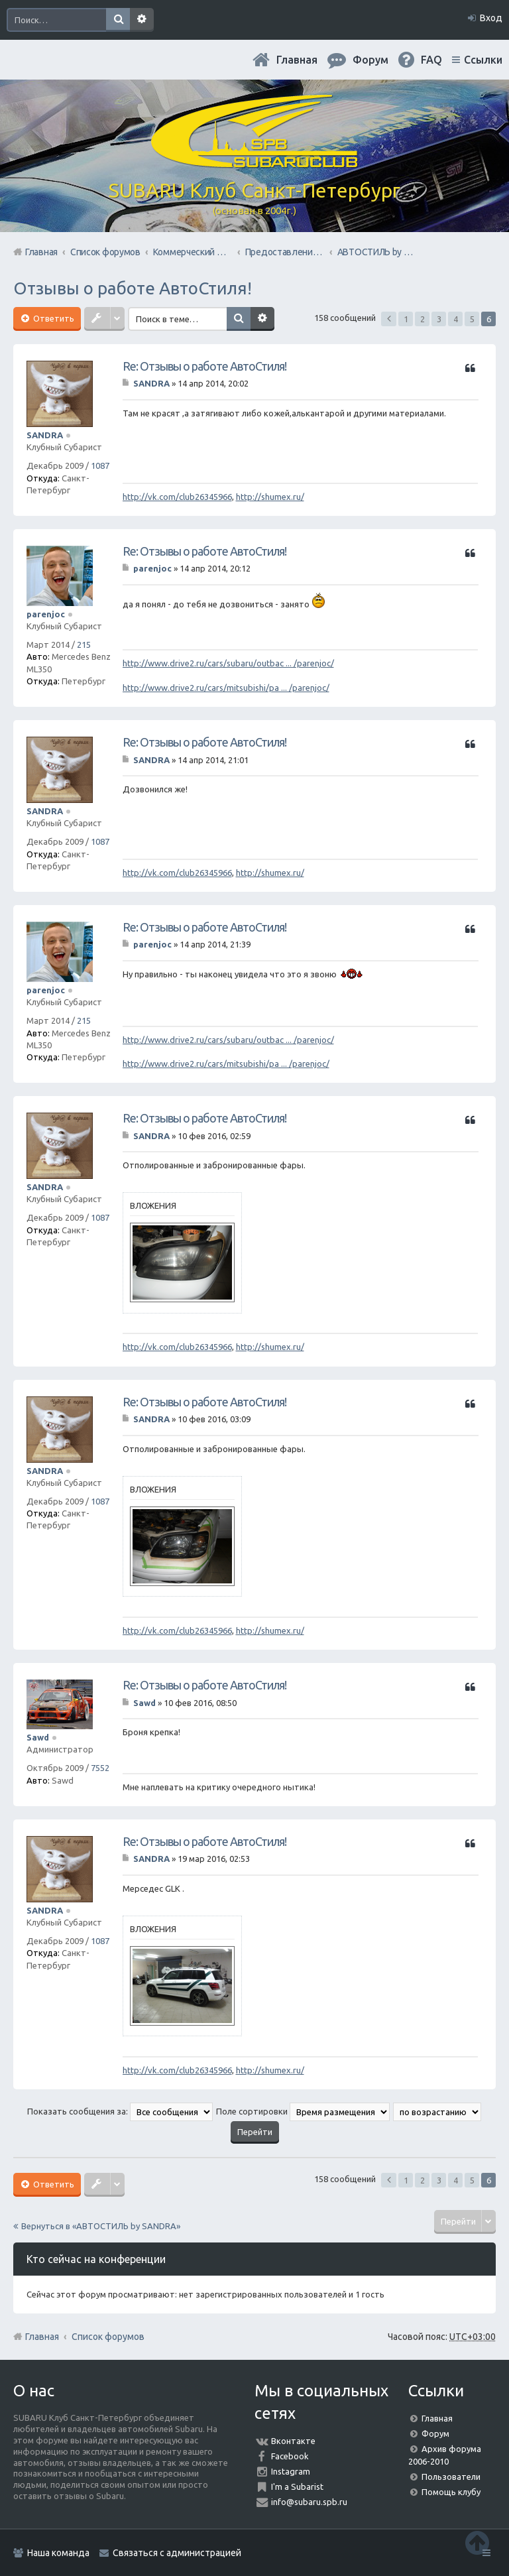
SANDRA (45, 435)
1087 (100, 465)
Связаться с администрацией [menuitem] (177, 2552)
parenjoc (46, 614)
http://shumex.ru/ (270, 496)
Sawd (38, 1737)
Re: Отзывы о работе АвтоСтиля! (204, 366)
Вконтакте (293, 2440)
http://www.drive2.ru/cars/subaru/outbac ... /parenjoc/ (228, 663)
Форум (435, 2433)
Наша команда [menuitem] (58, 2552)
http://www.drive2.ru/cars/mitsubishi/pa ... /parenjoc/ (226, 687)
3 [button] (439, 319)
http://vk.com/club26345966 (177, 496)
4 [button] (455, 319)
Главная (296, 60)
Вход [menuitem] (491, 18)
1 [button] (406, 319)
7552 (100, 1767)
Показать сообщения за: (120, 2111)
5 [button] (472, 319)
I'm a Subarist (297, 2486)
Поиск (118, 20)
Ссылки (483, 60)
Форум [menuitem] (370, 60)
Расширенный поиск (142, 20)
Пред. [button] (388, 319)
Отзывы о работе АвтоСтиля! (132, 288)
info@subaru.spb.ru (309, 2501)
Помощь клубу (451, 2491)
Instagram (290, 2471)
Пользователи (451, 2476)
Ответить (52, 318)
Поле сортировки (303, 2111)
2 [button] (422, 319)
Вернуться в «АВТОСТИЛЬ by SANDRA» (100, 2226)
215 (84, 644)
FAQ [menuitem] (431, 60)
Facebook (290, 2456)
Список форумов (108, 2336)
